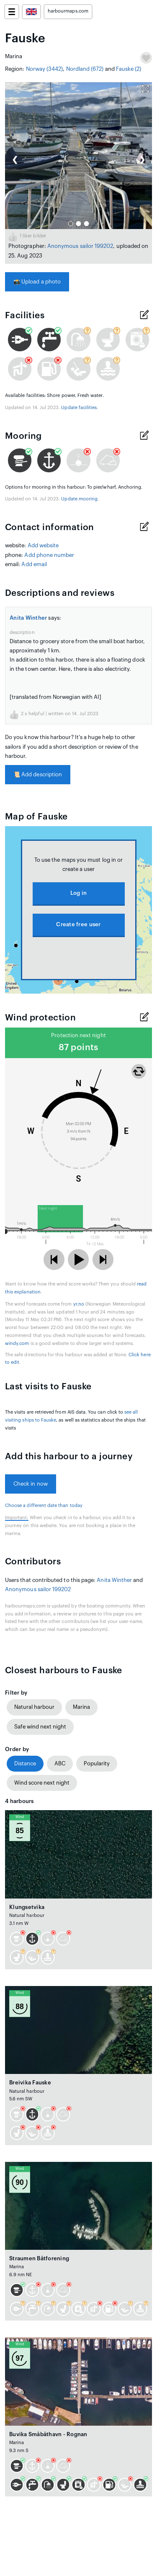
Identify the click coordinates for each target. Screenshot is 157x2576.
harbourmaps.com (68, 11)
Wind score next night (41, 1782)
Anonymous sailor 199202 (80, 246)
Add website (43, 545)
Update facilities (79, 407)
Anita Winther (28, 618)
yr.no (78, 1304)
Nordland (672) (85, 69)
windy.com (17, 1343)
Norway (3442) (44, 69)
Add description (37, 774)
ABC (59, 1763)
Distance (25, 1763)
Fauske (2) (129, 69)
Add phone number (49, 555)
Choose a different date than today (43, 1505)
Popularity (97, 1763)
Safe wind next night (40, 1726)
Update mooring (79, 499)
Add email (34, 564)
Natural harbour (34, 1707)
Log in (78, 893)
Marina (81, 1707)
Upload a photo (37, 281)
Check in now (30, 1483)
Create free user (78, 924)
